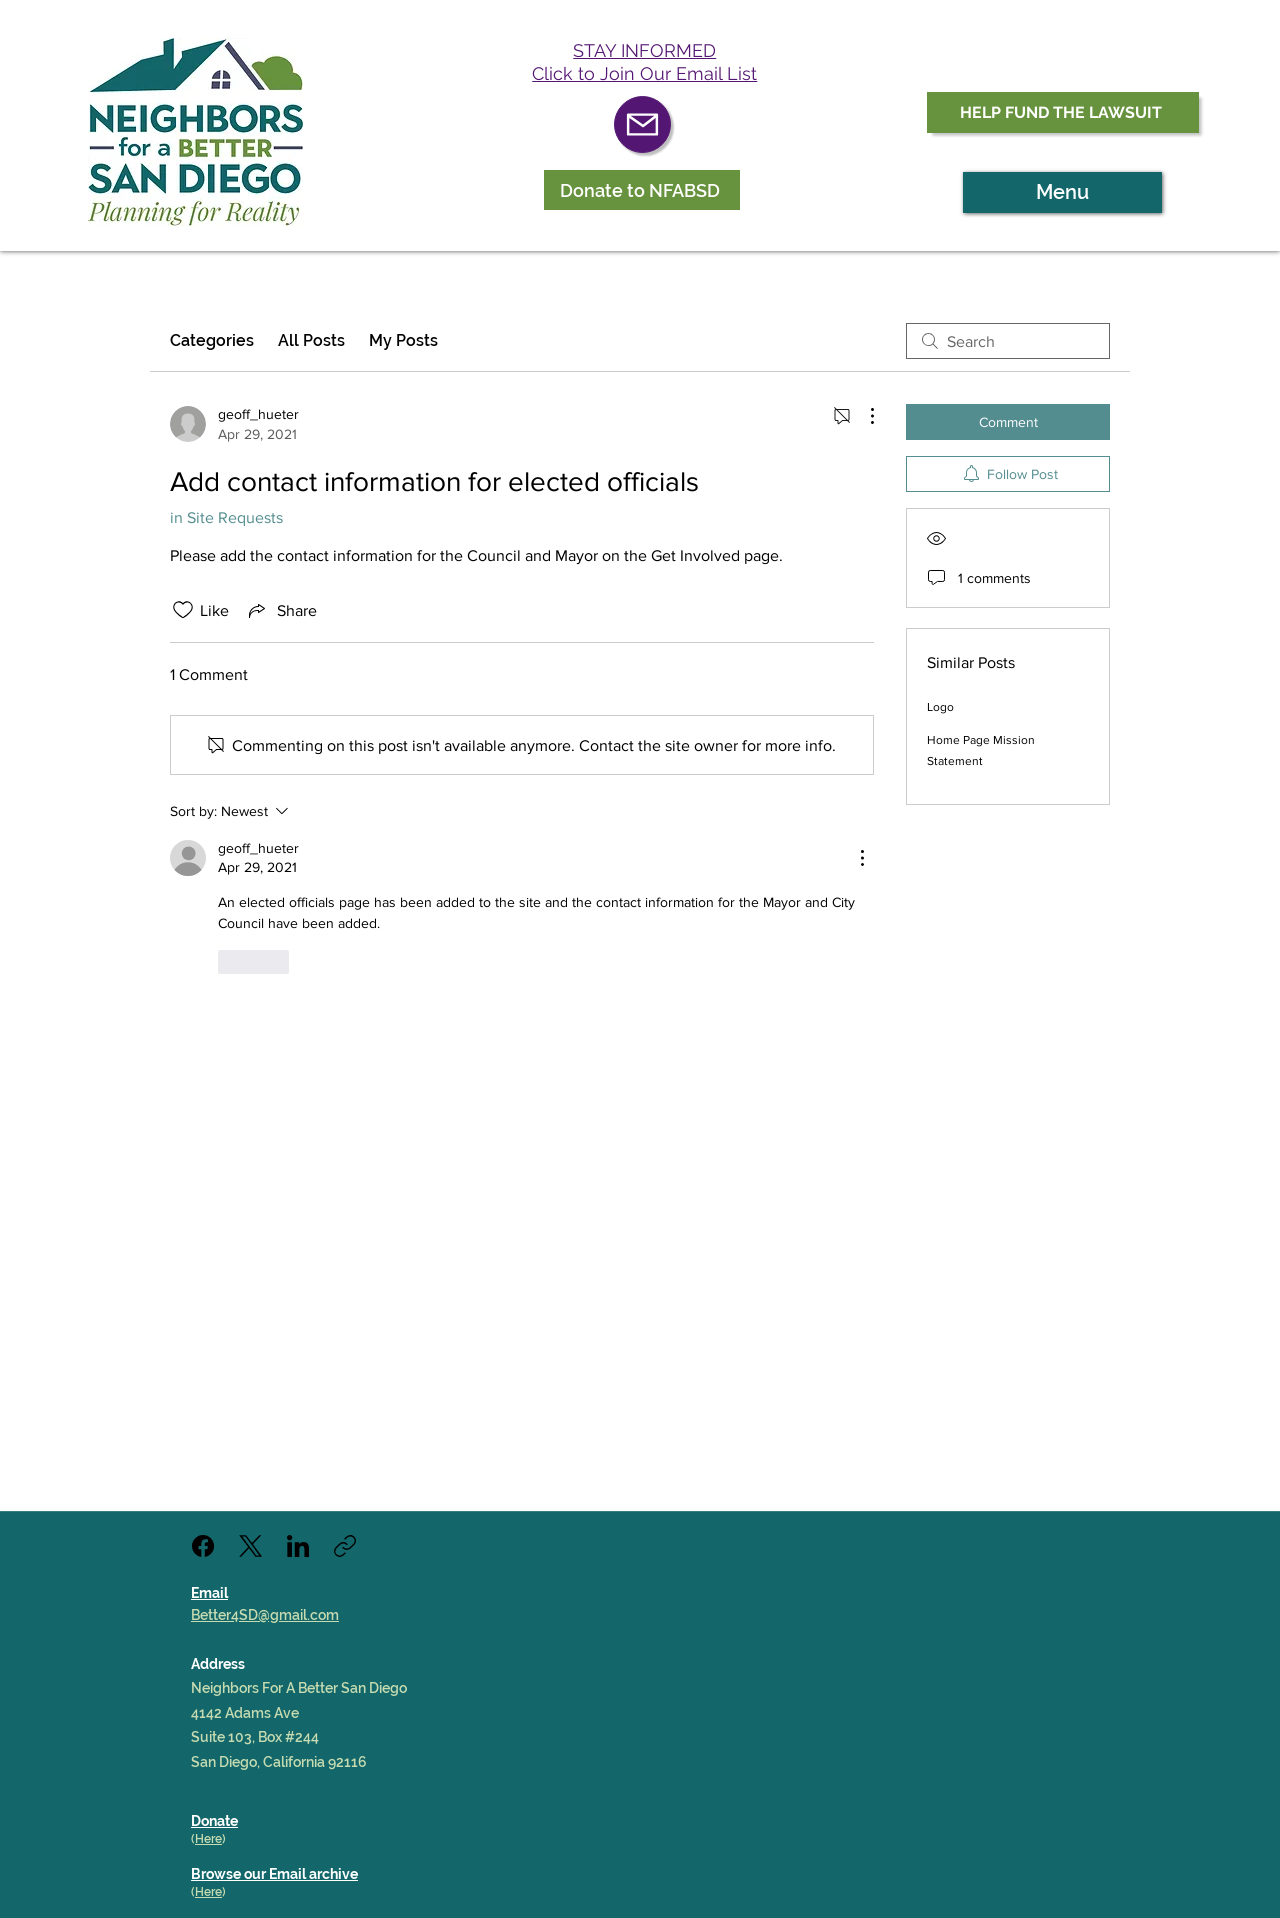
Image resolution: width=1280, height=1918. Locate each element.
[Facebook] (204, 1546)
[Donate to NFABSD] (642, 190)
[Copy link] (345, 1546)
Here (208, 1839)
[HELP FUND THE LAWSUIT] (1063, 112)
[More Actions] (862, 416)
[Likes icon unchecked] (183, 610)
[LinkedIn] (298, 1546)
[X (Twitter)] (251, 1546)
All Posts (311, 340)
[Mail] (642, 124)
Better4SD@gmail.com (265, 1615)
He (203, 1892)
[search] (1008, 341)
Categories (212, 340)
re (216, 1892)
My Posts (403, 340)
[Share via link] (281, 610)
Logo (940, 707)
